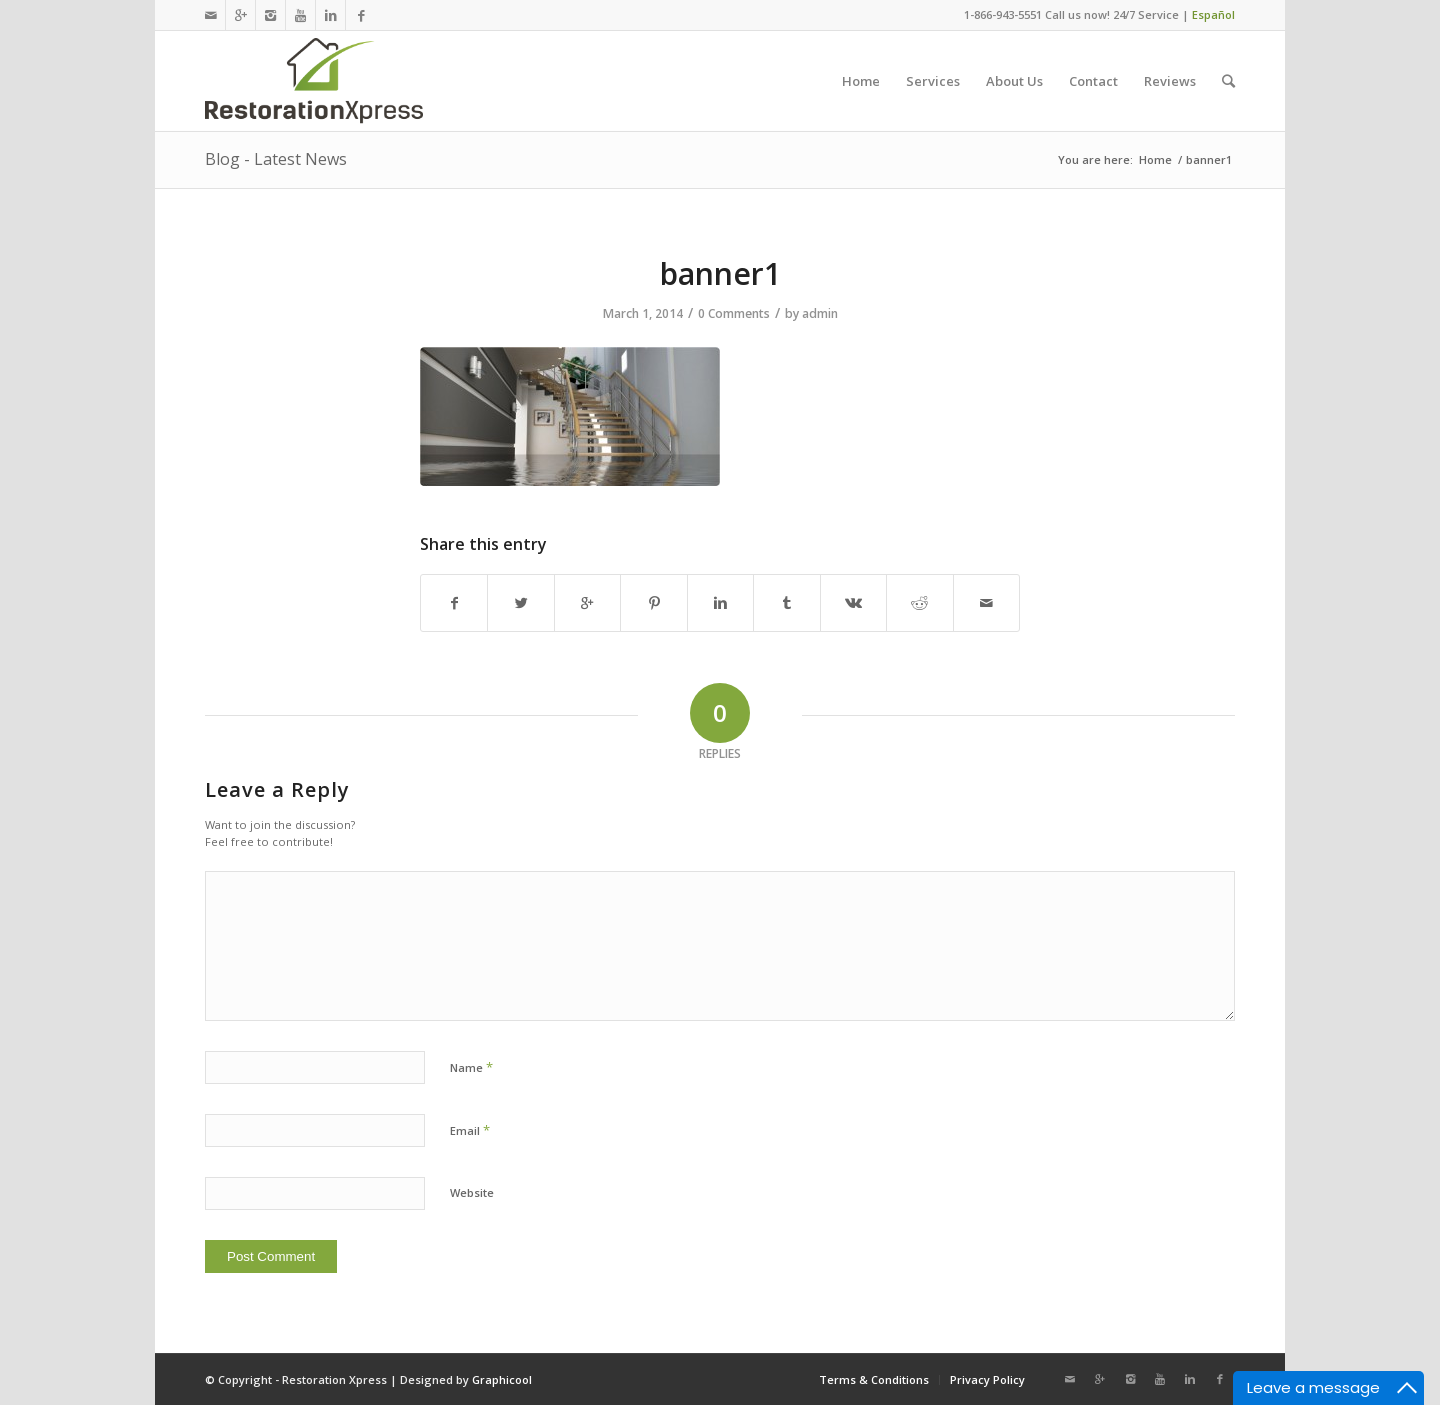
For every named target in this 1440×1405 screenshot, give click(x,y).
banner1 (720, 273)
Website (472, 1192)
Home (1155, 159)
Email (470, 1130)
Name (471, 1067)
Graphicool (502, 1379)
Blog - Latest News (276, 159)
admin (820, 313)
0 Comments (734, 313)
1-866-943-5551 (1003, 14)
